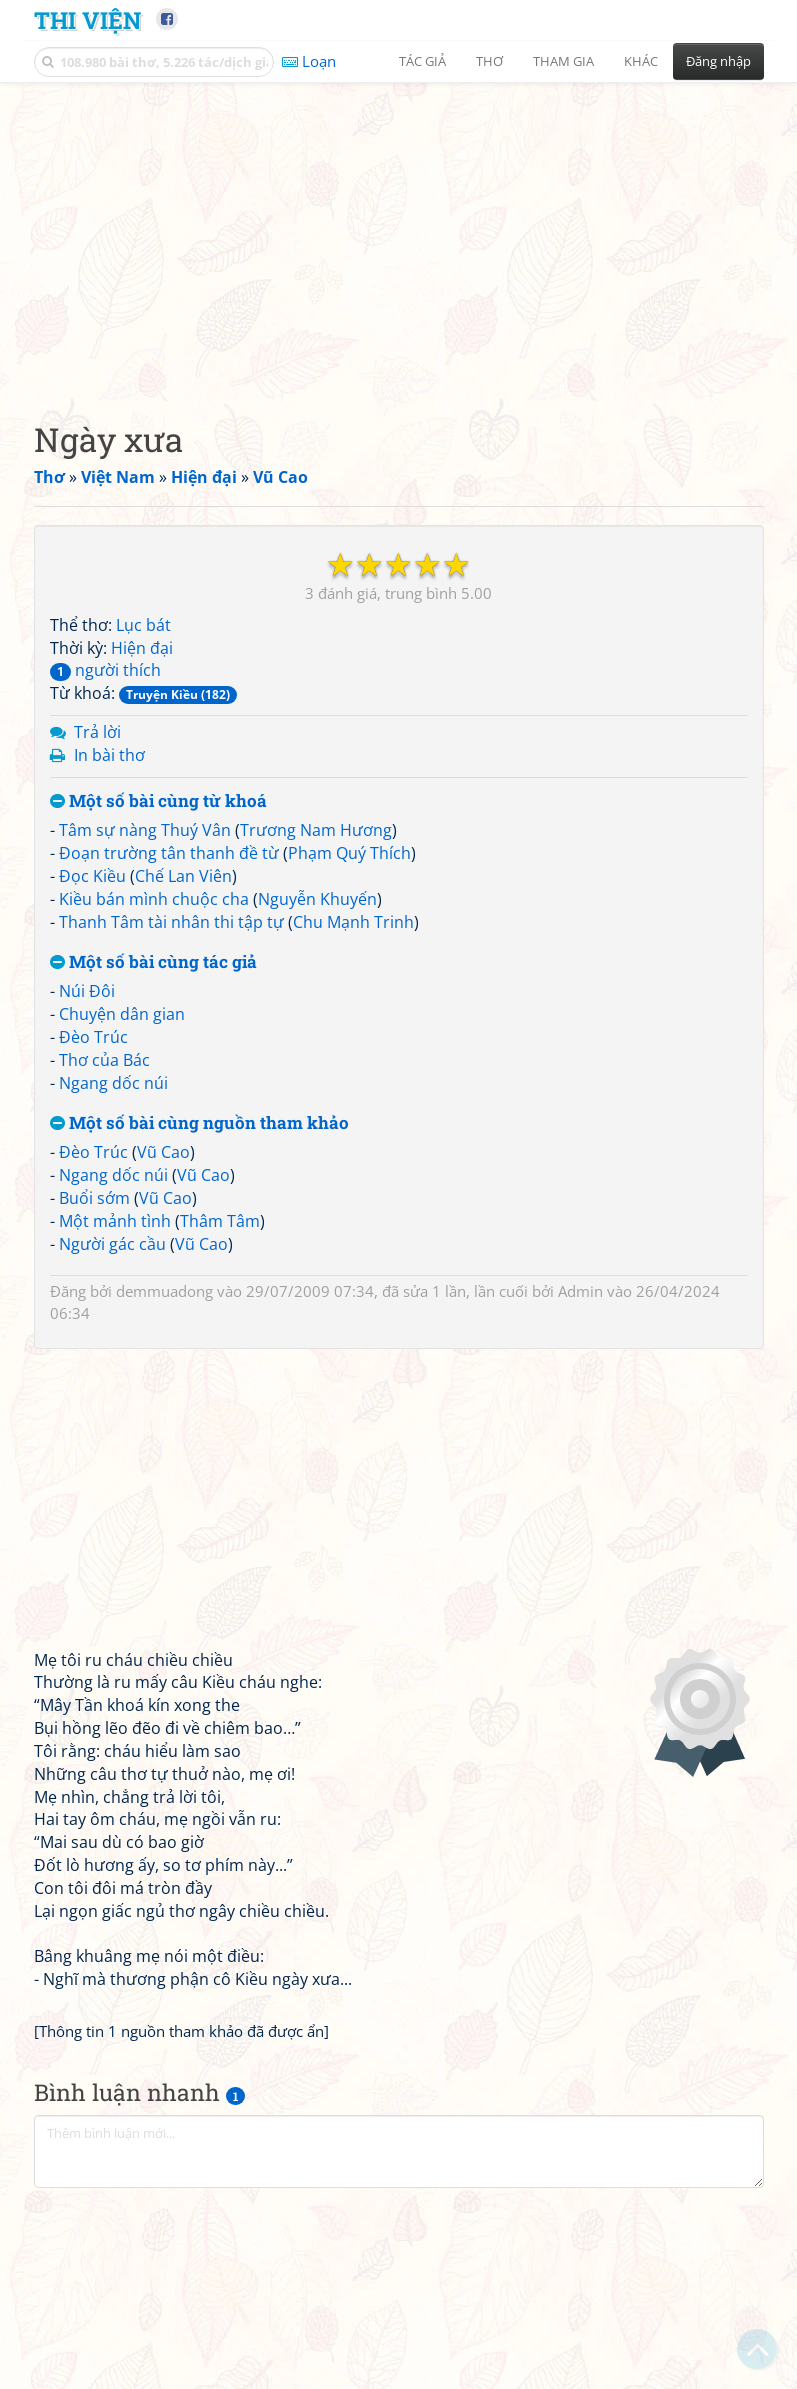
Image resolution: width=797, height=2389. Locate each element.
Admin (580, 1291)
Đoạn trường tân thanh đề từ (169, 853)
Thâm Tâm (220, 1221)
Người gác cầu (112, 1244)
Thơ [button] (489, 61)
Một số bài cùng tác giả (153, 962)
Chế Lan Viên (183, 876)
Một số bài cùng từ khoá (158, 801)
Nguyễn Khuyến (317, 899)
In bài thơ (109, 755)
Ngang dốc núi (113, 1083)
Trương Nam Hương (316, 830)
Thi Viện (87, 19)
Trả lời (97, 732)
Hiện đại (142, 648)
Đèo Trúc (93, 1037)
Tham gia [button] (563, 61)
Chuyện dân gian (122, 1014)
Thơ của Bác (104, 1060)
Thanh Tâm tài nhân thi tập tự (171, 922)
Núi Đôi (87, 991)
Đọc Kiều (92, 876)
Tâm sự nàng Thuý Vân (145, 830)
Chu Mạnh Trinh (353, 922)
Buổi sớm (94, 1198)
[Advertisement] (399, 235)
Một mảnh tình (115, 1221)
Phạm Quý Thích (349, 853)
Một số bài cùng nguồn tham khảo (199, 1123)
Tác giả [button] (422, 61)
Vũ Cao (163, 1152)
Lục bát (143, 625)
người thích (105, 670)
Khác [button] (641, 61)
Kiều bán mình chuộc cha (154, 899)
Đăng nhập (718, 61)
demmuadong (164, 1291)
